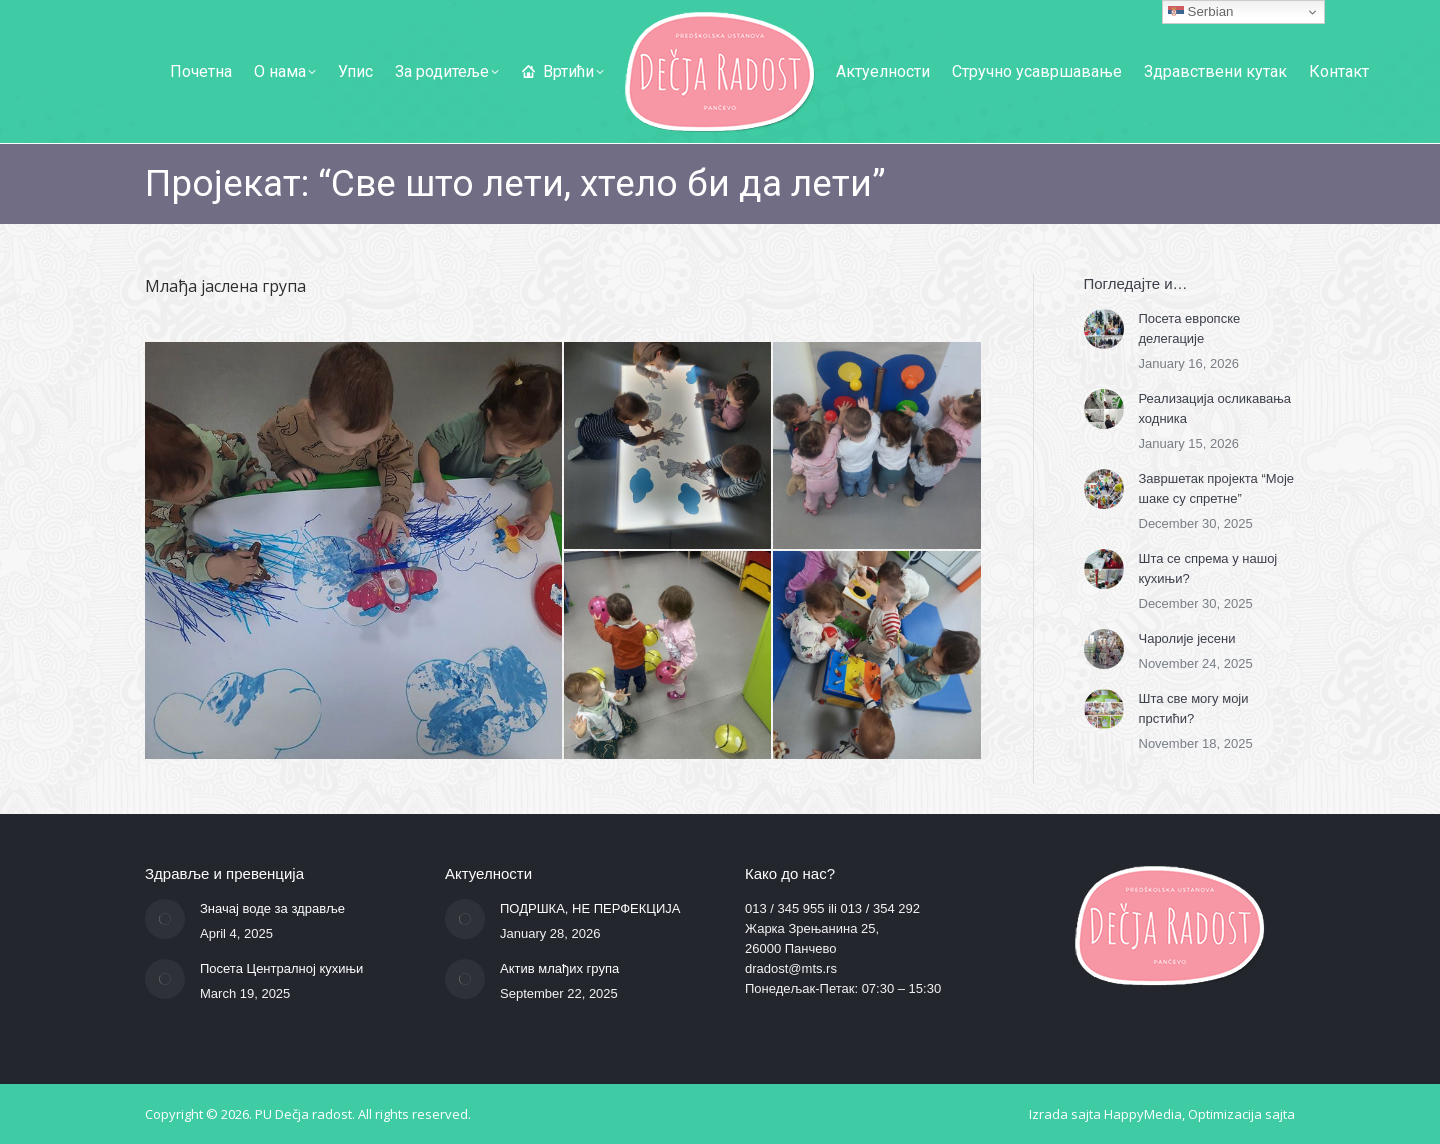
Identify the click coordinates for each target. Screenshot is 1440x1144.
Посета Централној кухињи (281, 968)
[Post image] (1104, 329)
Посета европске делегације (1190, 328)
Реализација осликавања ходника (1215, 408)
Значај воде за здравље (272, 908)
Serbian (1201, 12)
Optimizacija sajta (1241, 1114)
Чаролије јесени (1187, 638)
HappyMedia (1143, 1114)
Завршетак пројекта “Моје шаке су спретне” (1217, 488)
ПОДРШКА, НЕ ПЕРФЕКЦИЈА (590, 908)
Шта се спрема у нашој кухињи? (1208, 568)
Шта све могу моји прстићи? (1194, 708)
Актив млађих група (559, 968)
